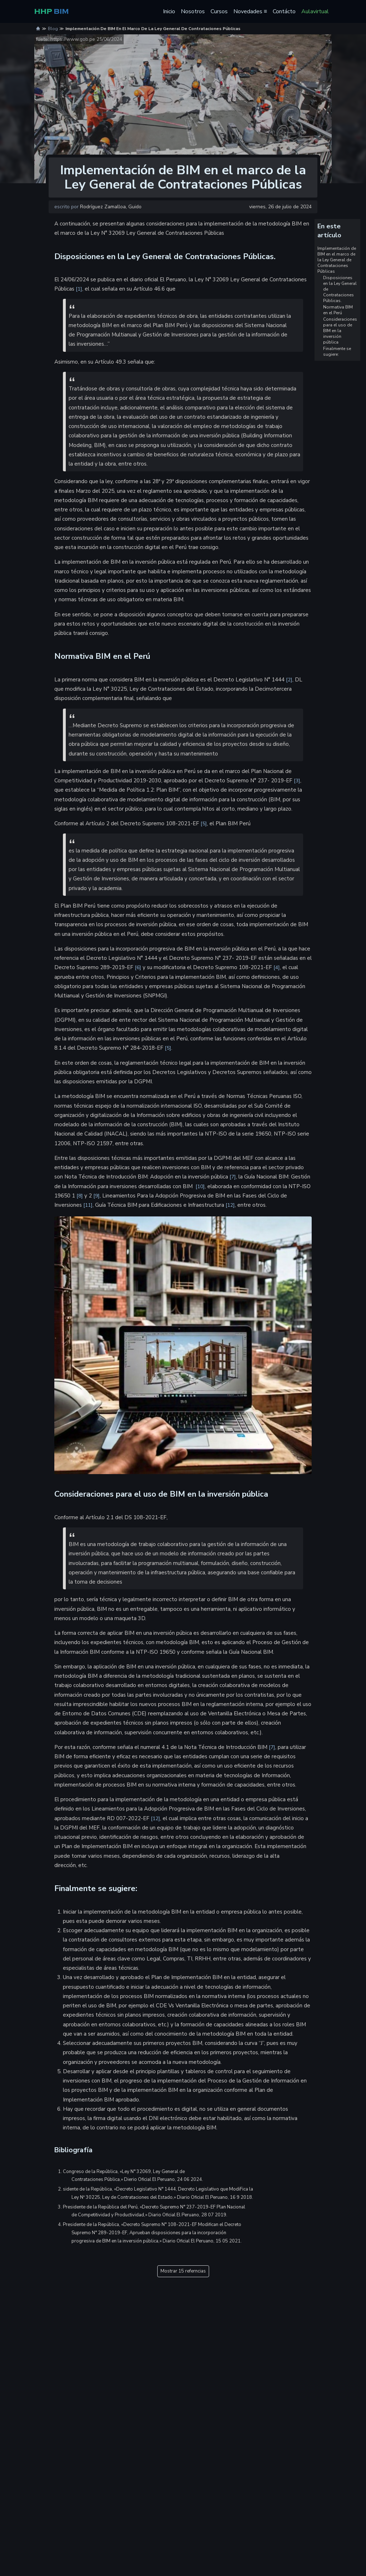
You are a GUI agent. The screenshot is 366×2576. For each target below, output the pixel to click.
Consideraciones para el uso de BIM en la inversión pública (340, 330)
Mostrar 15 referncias (183, 2271)
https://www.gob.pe (72, 39)
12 (230, 1205)
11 (88, 1205)
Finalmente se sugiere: (337, 351)
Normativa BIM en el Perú (338, 310)
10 (200, 1186)
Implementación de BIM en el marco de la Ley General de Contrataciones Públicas (336, 260)
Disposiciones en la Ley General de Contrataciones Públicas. (340, 289)
